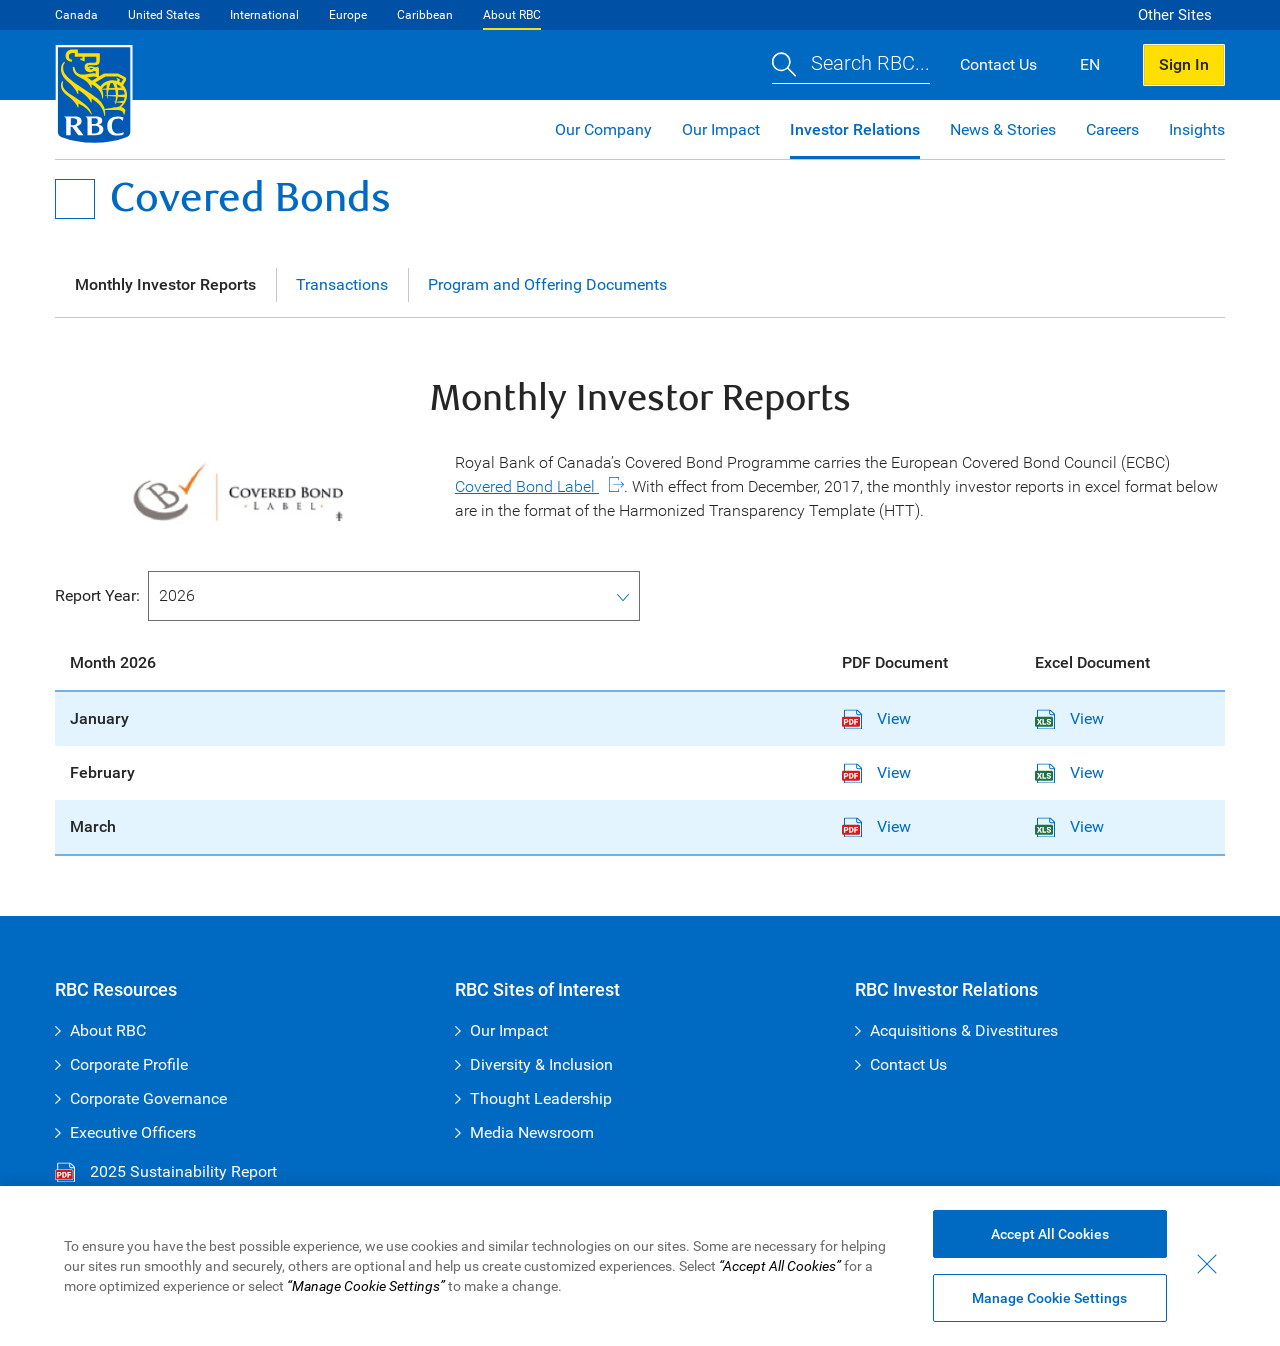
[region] (640, 1266)
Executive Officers (133, 1132)
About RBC (512, 15)
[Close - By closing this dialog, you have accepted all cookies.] (1207, 1264)
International (264, 15)
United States (164, 15)
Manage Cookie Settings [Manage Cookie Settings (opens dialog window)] (1049, 1298)
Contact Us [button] (998, 64)
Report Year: (97, 595)
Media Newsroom (532, 1132)
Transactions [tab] (342, 284)
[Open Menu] (75, 199)
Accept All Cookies (1050, 1234)
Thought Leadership (541, 1098)
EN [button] (1090, 64)
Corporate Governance (148, 1098)
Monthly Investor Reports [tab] (165, 284)
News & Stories (1003, 129)
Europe (348, 15)
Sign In (1184, 64)
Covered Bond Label (527, 486)
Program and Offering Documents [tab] (547, 284)
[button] (851, 65)
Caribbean (425, 15)
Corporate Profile (129, 1064)
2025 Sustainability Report (166, 1172)
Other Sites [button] (1175, 15)
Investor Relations (855, 129)
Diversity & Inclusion (541, 1064)
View (876, 719)
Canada (76, 15)
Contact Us (908, 1064)
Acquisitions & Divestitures (964, 1030)
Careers (1112, 129)
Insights (1197, 129)
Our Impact (721, 129)
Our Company (603, 129)
